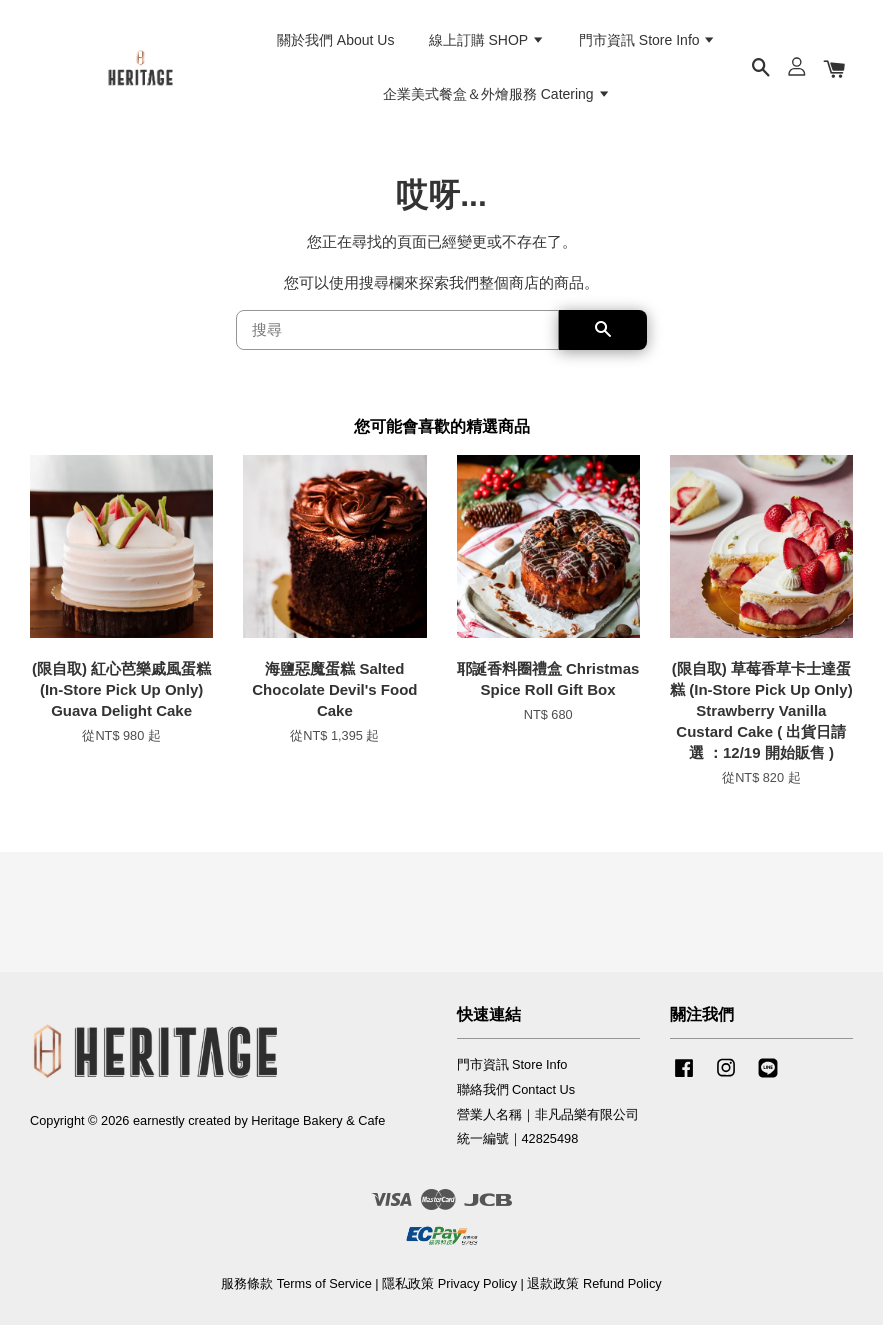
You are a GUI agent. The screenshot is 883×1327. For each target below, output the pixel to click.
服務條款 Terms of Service (296, 1285)
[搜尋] (398, 332)
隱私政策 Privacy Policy (449, 1285)
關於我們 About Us (335, 41)
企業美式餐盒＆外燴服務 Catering (497, 95)
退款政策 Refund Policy (594, 1285)
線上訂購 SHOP (487, 41)
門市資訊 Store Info (647, 41)
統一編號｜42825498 (518, 1140)
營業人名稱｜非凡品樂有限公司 (548, 1115)
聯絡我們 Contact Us (516, 1090)
